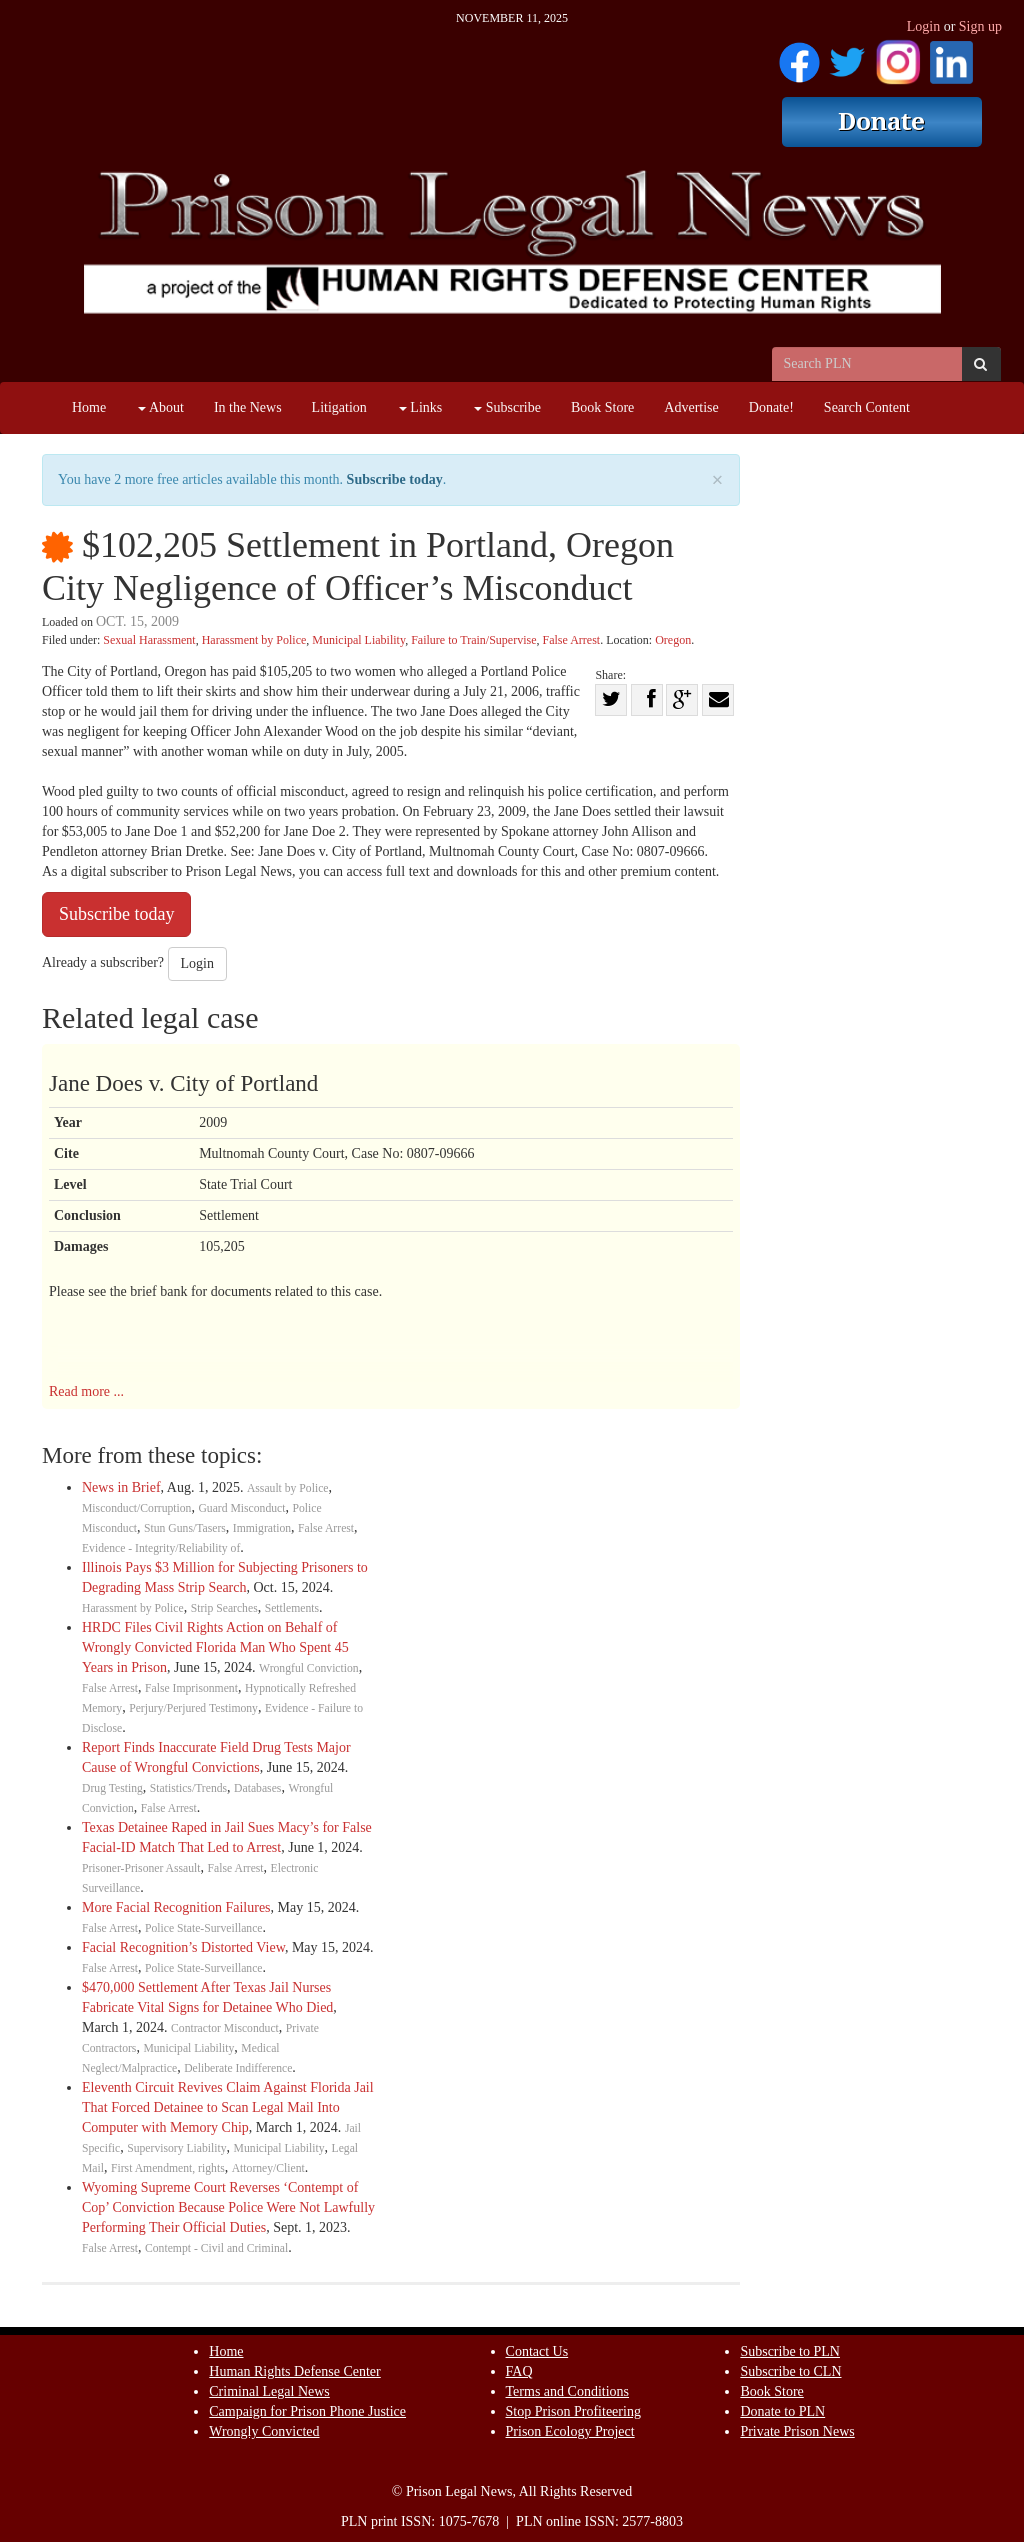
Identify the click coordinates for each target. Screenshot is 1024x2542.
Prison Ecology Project (570, 2431)
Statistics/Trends (188, 1788)
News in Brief (121, 1487)
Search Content (867, 407)
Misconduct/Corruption (136, 1508)
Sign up (980, 26)
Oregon (673, 640)
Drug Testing (112, 1788)
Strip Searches (224, 1608)
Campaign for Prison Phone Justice (307, 2411)
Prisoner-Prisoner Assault (141, 1868)
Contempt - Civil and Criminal (216, 2248)
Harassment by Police (254, 640)
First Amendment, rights (168, 2168)
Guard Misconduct (241, 1508)
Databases (257, 1788)
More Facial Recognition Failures (176, 1907)
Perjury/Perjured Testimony (193, 1708)
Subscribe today (395, 479)
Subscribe (507, 407)
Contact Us (537, 2351)
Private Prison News (797, 2431)
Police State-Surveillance (204, 1928)
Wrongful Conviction (309, 1668)
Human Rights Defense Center (294, 2371)
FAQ (519, 2371)
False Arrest (572, 640)
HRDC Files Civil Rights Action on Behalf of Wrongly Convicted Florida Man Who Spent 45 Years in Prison (215, 1647)
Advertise (691, 407)
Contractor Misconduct (225, 2028)
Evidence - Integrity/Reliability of (161, 1548)
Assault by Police (288, 1488)
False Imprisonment (191, 1688)
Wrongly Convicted (264, 2431)
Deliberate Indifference (238, 2068)
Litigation (339, 407)
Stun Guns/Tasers (185, 1528)
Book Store (602, 407)
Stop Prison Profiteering (573, 2411)
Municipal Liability (358, 640)
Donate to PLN (782, 2411)
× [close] (718, 480)
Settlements (292, 1608)
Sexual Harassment (149, 640)
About (161, 407)
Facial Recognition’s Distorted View (183, 1947)
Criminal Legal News (269, 2391)
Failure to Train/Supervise (473, 640)
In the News (248, 407)
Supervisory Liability (176, 2148)
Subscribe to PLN (790, 2351)
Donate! (771, 407)
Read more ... (86, 1391)
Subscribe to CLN (790, 2371)
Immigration (262, 1528)
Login (923, 26)
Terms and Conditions (567, 2391)
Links (420, 407)
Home (89, 407)
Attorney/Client (268, 2168)
